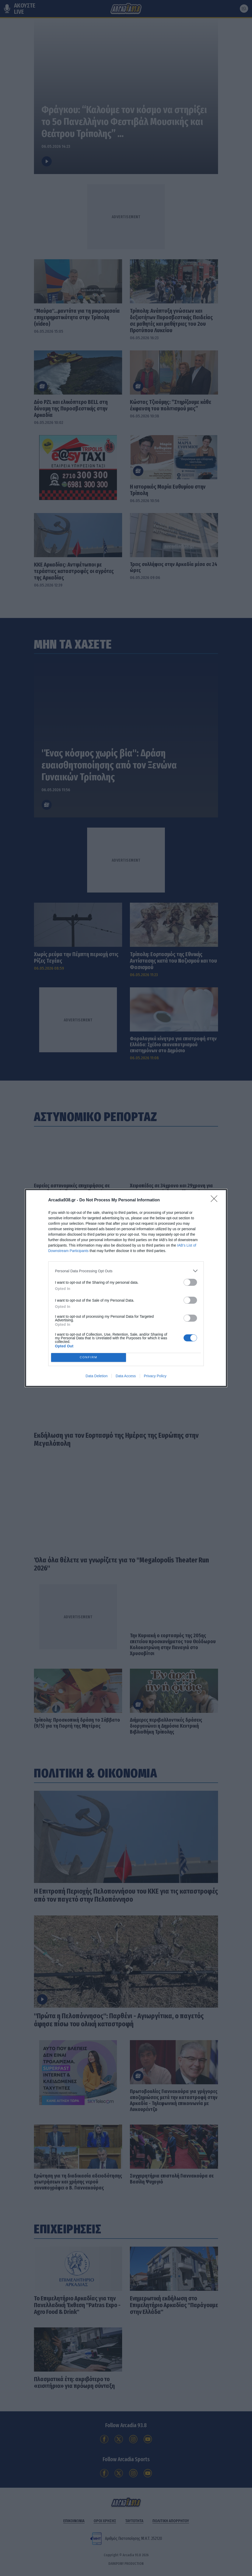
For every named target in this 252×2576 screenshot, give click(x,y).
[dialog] (126, 1288)
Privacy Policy (155, 1376)
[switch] (190, 1282)
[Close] (216, 1200)
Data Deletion (97, 1376)
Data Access (126, 1376)
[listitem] (126, 1271)
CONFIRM (88, 1358)
